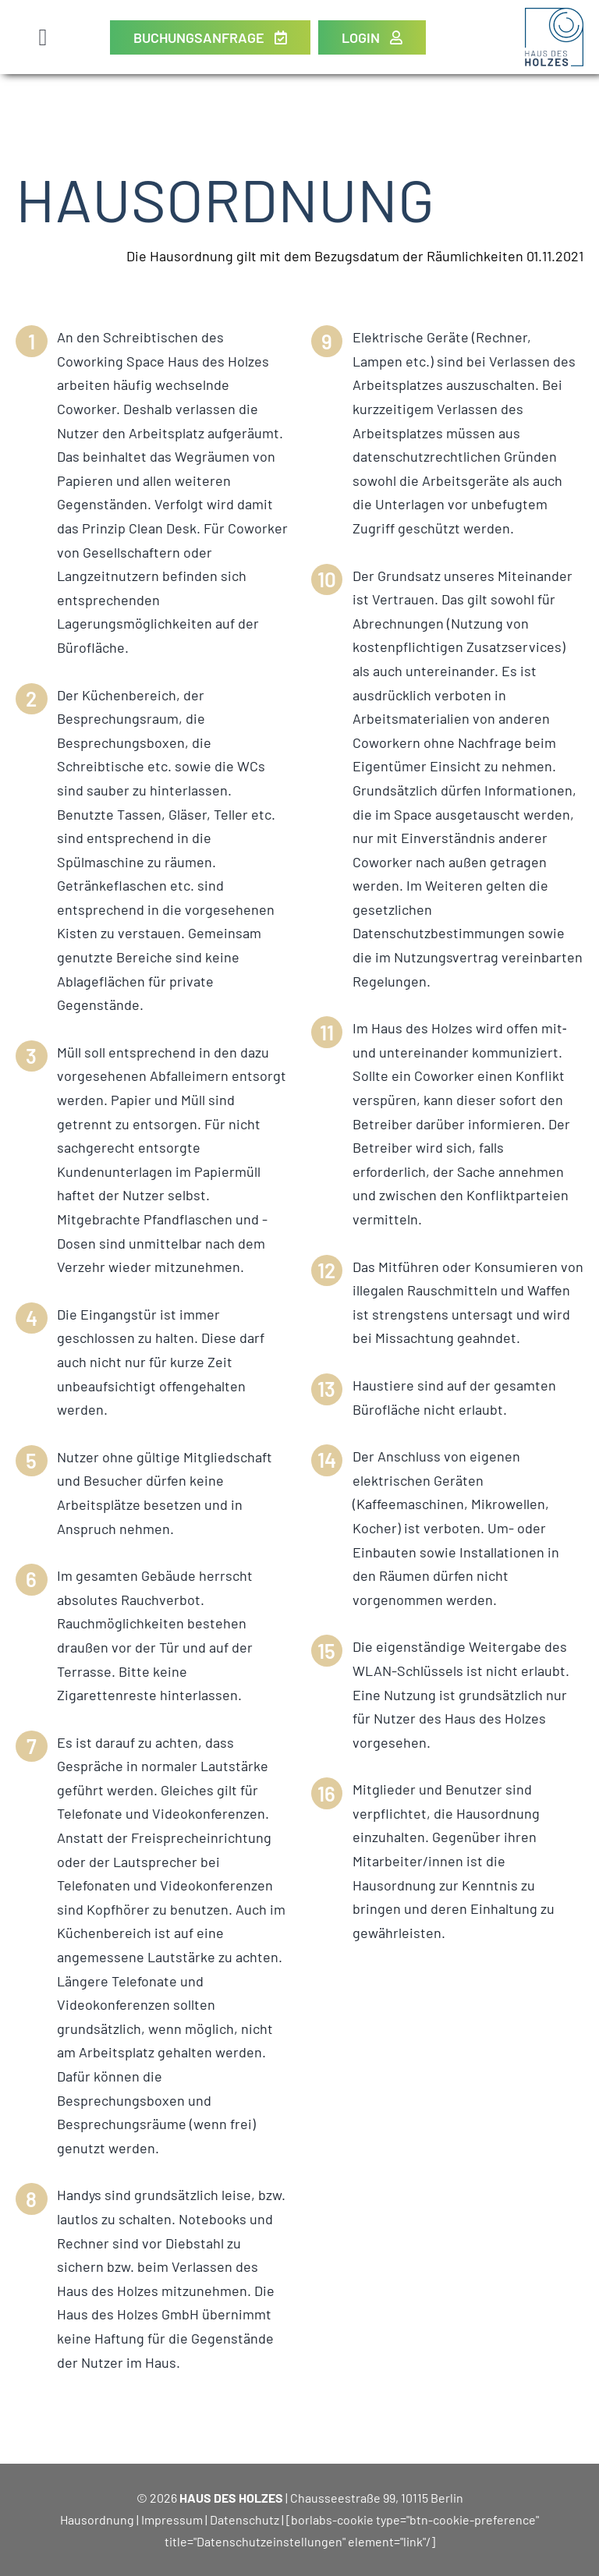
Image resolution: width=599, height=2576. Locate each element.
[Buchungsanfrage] (210, 37)
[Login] (372, 37)
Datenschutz (244, 2519)
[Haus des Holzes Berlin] (554, 14)
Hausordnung (97, 2519)
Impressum (172, 2519)
